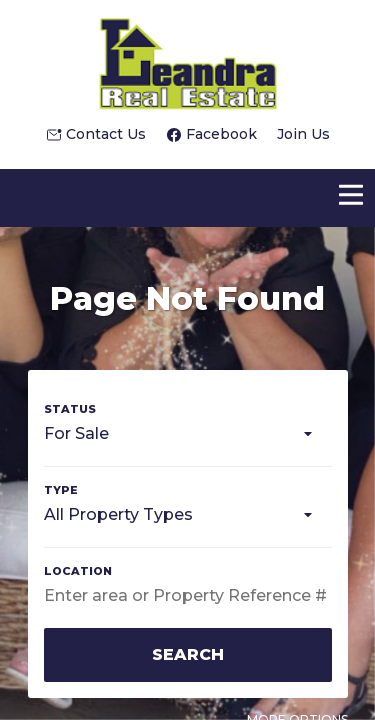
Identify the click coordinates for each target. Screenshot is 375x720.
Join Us (303, 134)
